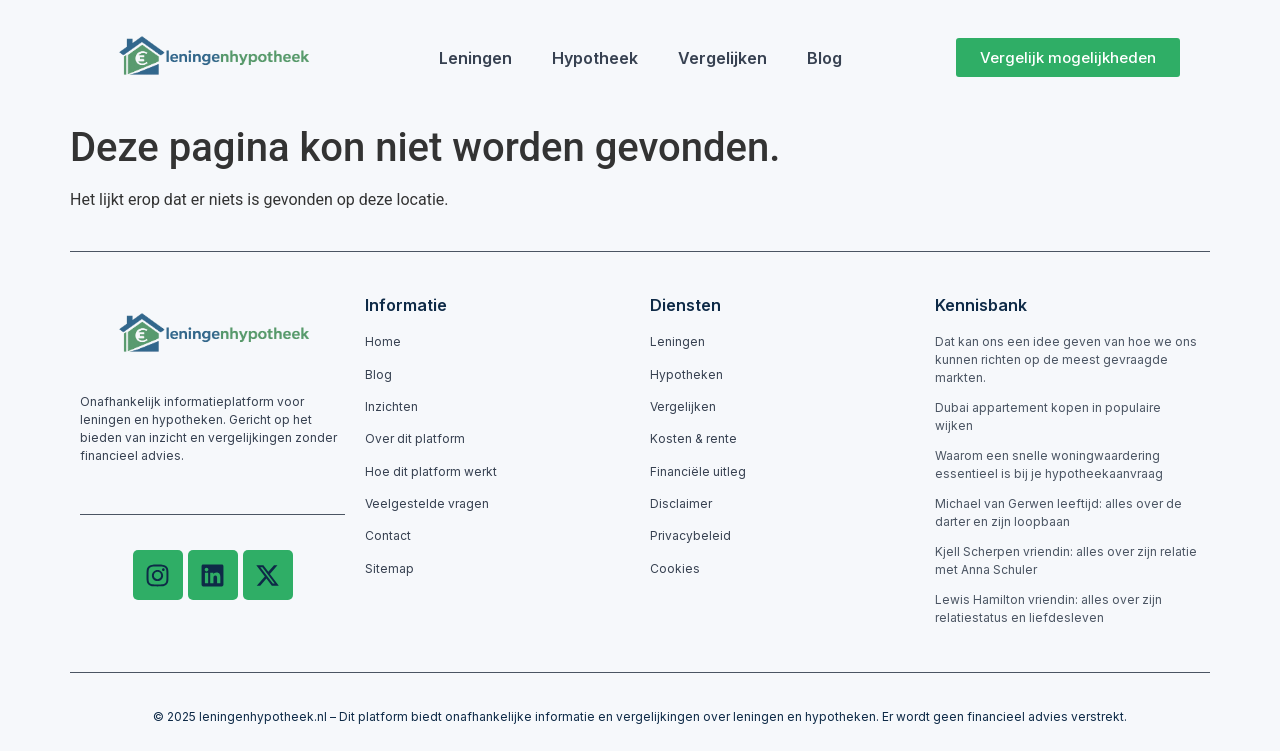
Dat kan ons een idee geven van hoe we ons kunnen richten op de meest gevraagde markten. (1066, 359)
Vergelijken (722, 58)
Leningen (475, 58)
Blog (824, 58)
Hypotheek (595, 58)
